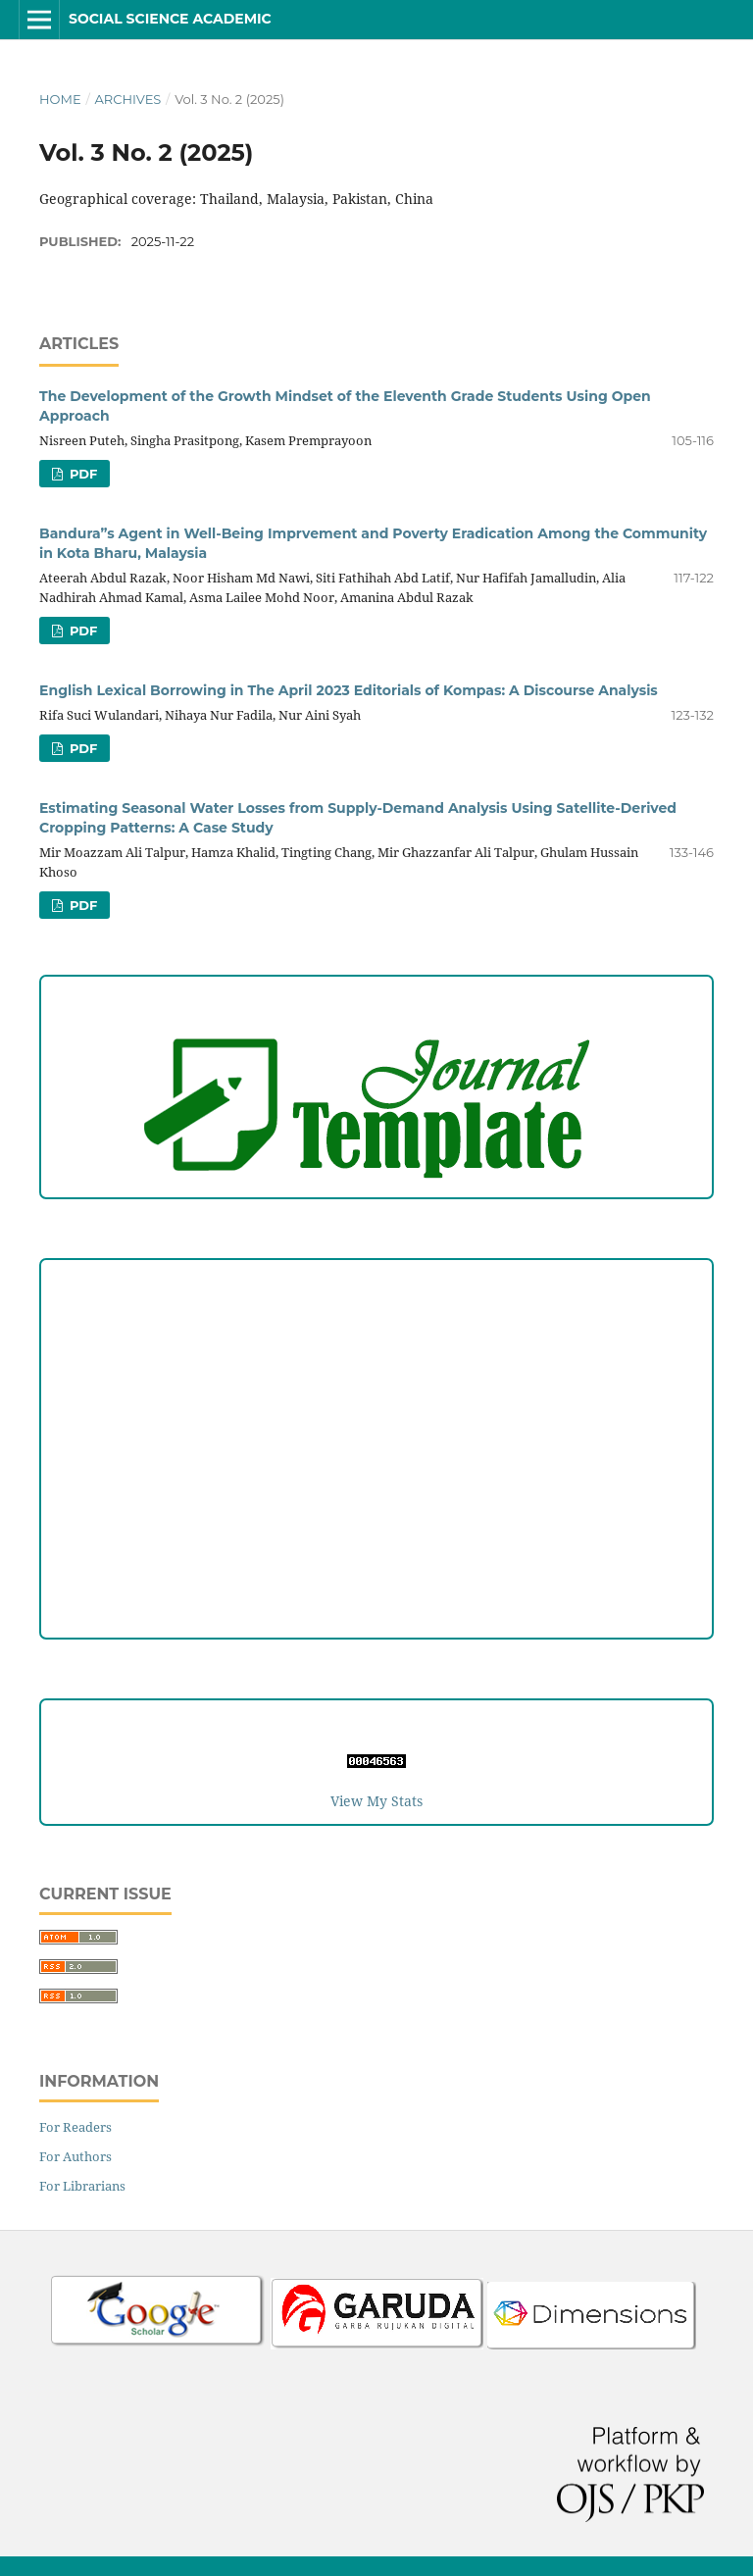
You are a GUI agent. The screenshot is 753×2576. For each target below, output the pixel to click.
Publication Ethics (377, 1443)
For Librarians (82, 2186)
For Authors (75, 2156)
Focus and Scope (377, 1282)
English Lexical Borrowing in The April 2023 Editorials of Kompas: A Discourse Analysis (348, 690)
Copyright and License (376, 1402)
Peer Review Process (376, 1362)
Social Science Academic (170, 18)
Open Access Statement (377, 1483)
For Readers (75, 2127)
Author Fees (377, 1603)
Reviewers (376, 1563)
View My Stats (376, 1801)
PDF (81, 473)
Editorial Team (376, 1523)
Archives (127, 99)
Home (60, 99)
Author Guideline (377, 1322)
